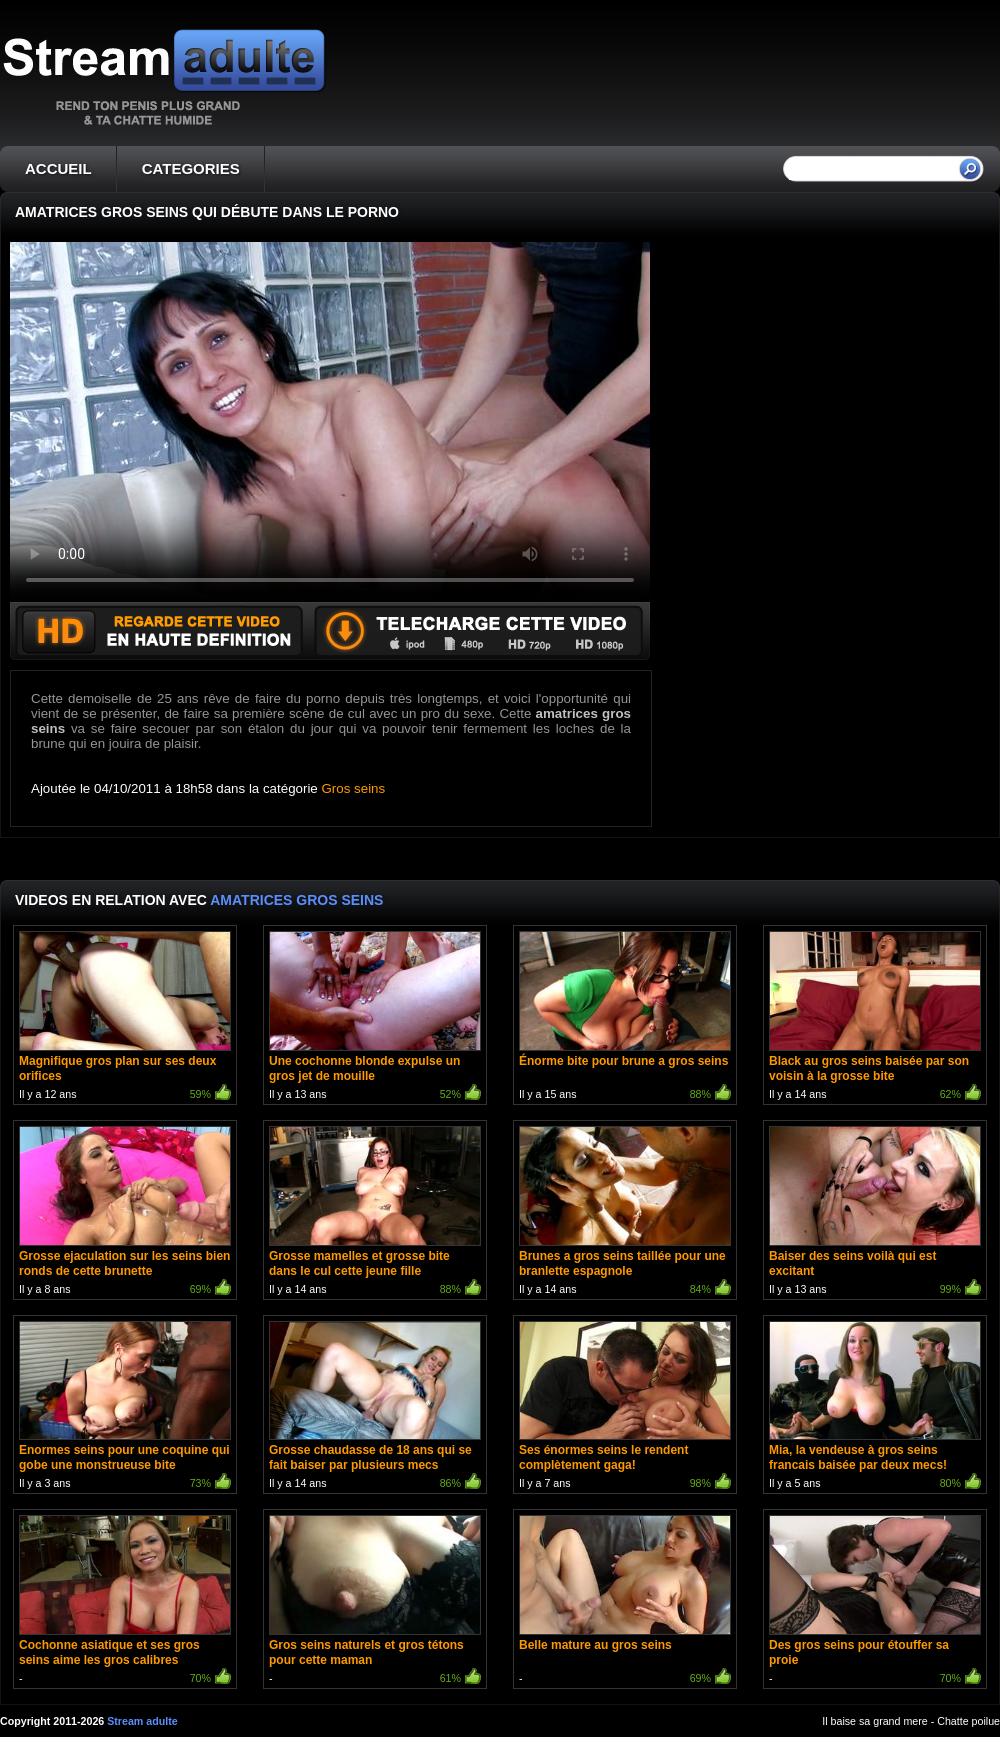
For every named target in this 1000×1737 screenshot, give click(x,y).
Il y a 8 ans (125, 1212)
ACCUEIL (58, 168)
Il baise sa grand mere (874, 1721)
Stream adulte (142, 1721)
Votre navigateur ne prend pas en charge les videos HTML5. (330, 422)
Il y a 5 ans (875, 1407)
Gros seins (354, 788)
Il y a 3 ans (125, 1407)
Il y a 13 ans (375, 1017)
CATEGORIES (191, 168)
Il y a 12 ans (125, 1017)
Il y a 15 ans (625, 1017)
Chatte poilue (968, 1721)
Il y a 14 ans (875, 1017)
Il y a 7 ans (625, 1407)
